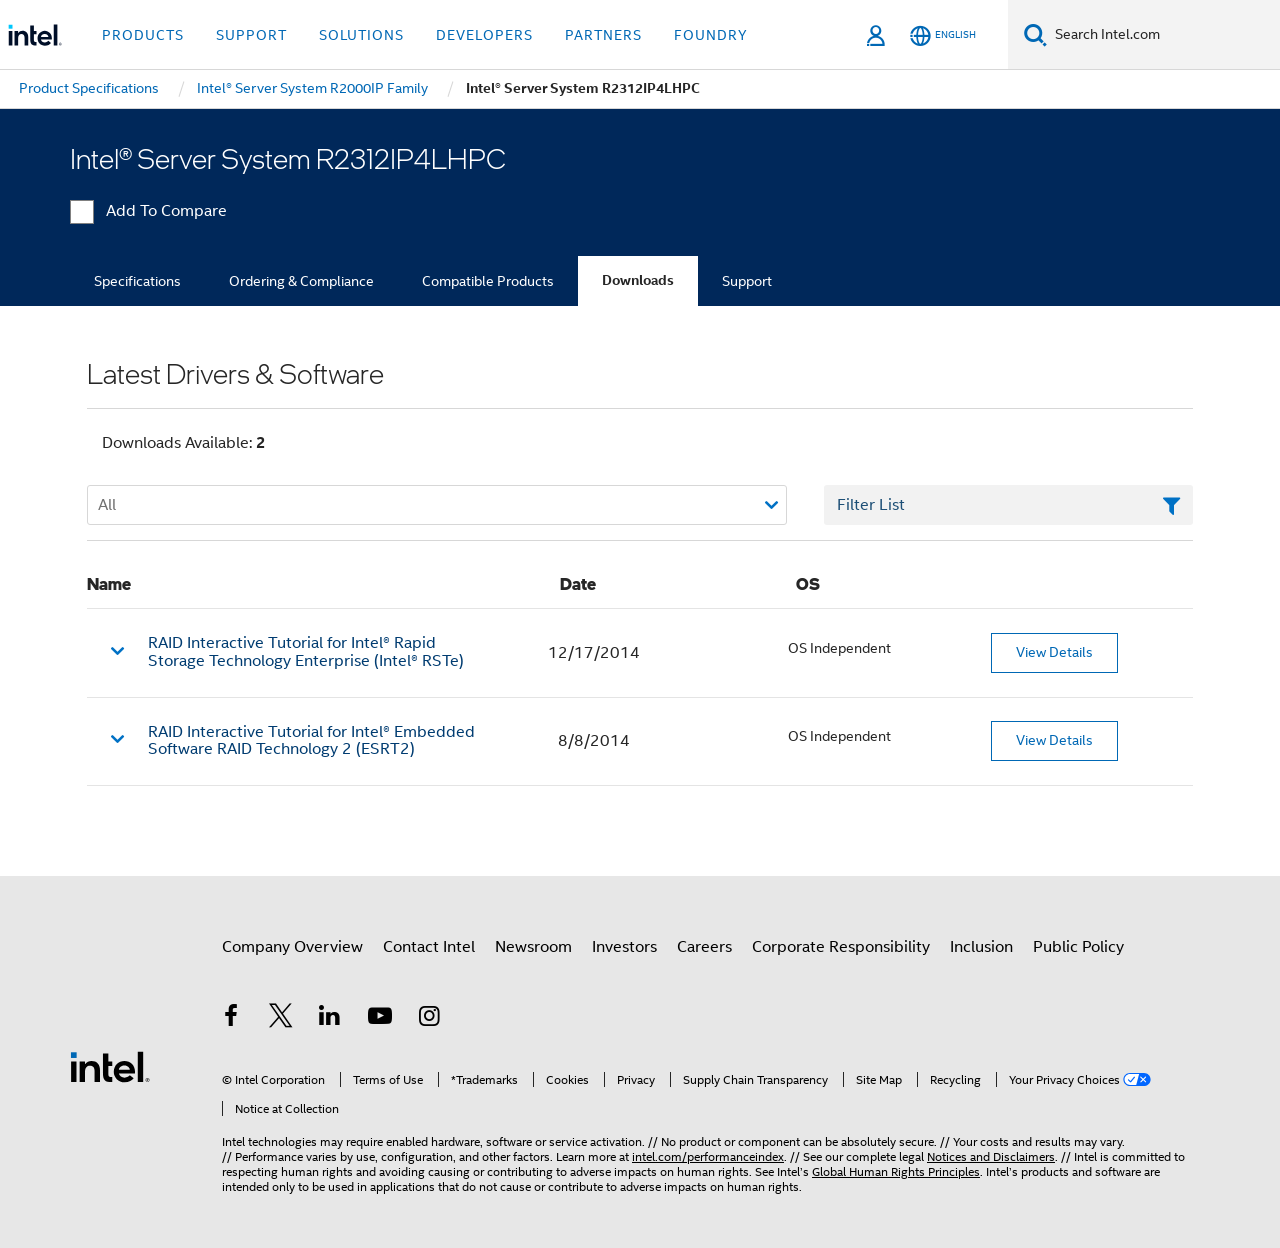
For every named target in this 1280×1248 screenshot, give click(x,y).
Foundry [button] (711, 35)
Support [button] (251, 35)
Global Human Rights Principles (896, 1171)
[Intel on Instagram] (429, 1019)
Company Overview (292, 947)
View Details (1054, 652)
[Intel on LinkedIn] (330, 1019)
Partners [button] (603, 35)
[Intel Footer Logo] (110, 1066)
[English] (943, 35)
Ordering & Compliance (301, 281)
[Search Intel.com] (1163, 35)
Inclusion (981, 947)
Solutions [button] (361, 35)
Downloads (638, 280)
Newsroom (533, 947)
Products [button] (143, 35)
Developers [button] (484, 35)
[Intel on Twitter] (281, 1019)
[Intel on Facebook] (231, 1019)
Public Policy (1078, 947)
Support (747, 281)
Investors (624, 947)
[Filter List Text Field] (1008, 505)
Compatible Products (488, 281)
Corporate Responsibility (841, 947)
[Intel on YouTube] (380, 1019)
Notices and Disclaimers (991, 1156)
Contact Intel (429, 947)
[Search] (1035, 34)
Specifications (137, 281)
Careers (704, 947)
